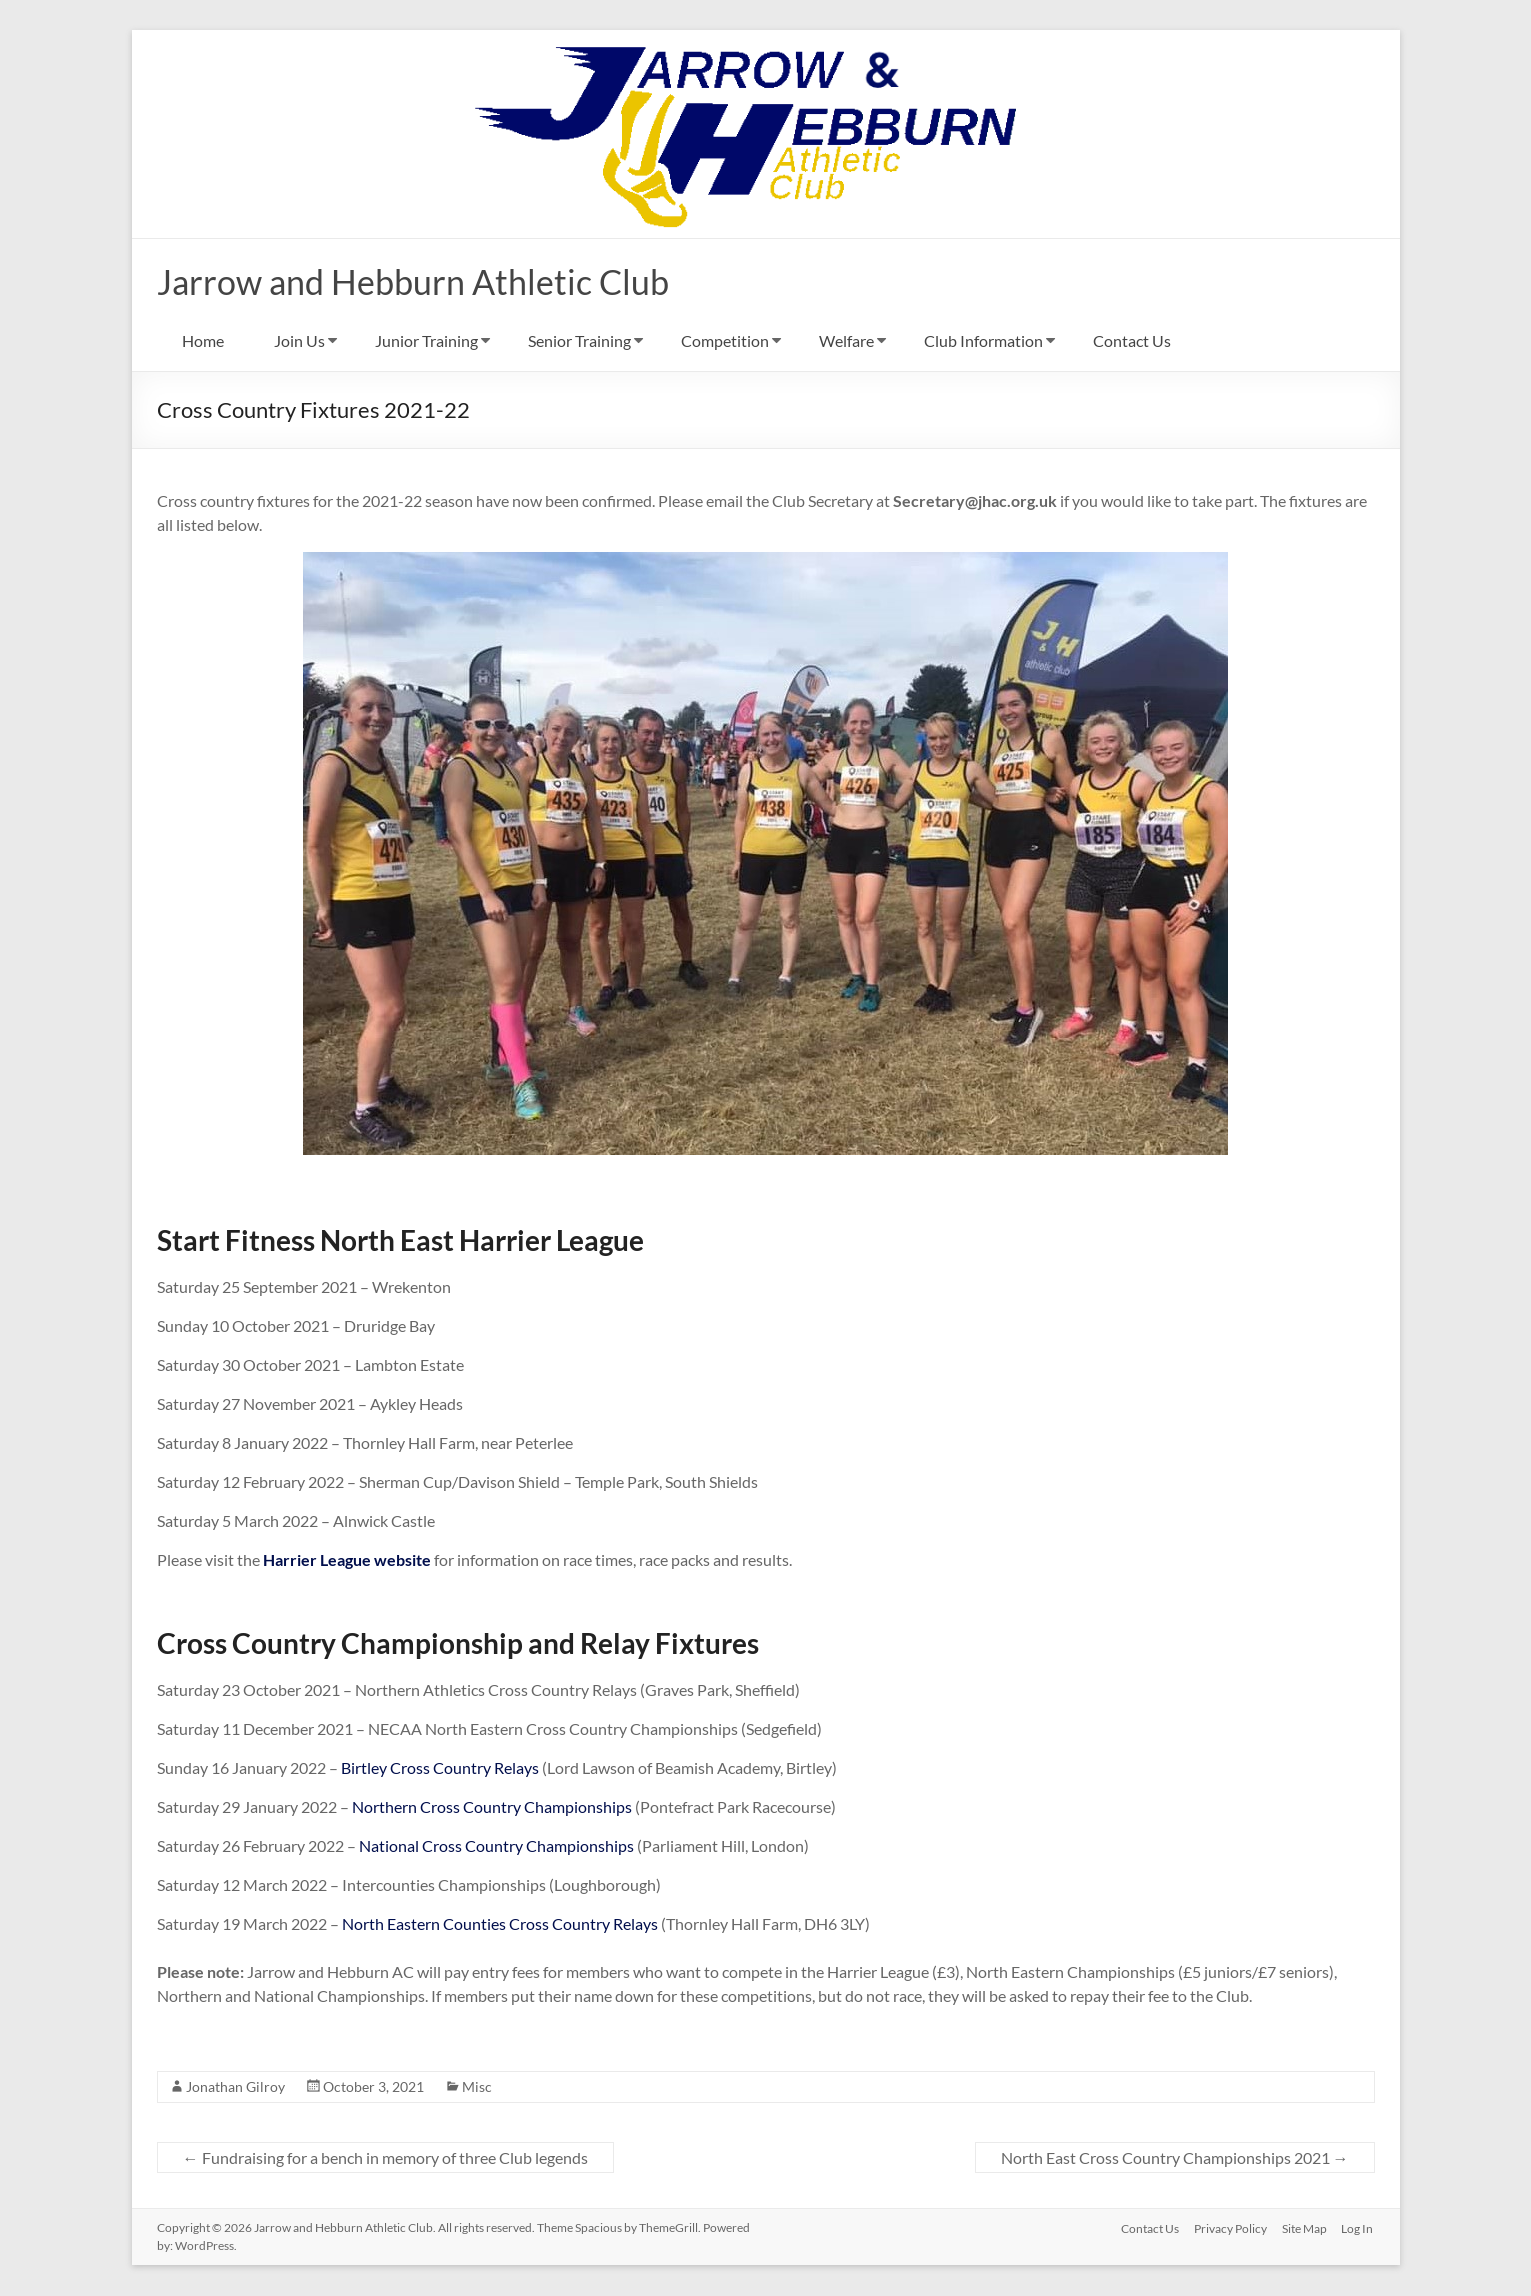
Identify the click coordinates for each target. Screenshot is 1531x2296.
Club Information (983, 341)
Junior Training (426, 341)
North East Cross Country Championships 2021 (1175, 2158)
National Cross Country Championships (496, 1846)
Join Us (299, 341)
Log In (1359, 2228)
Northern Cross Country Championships (493, 1807)
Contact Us (1132, 341)
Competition (725, 341)
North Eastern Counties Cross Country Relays (500, 1924)
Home (203, 341)
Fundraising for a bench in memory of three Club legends (385, 2158)
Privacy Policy (1229, 2228)
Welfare (846, 341)
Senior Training (579, 341)
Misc (477, 2087)
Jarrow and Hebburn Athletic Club (425, 282)
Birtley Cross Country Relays (440, 1768)
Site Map (1304, 2228)
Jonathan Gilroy (235, 2087)
